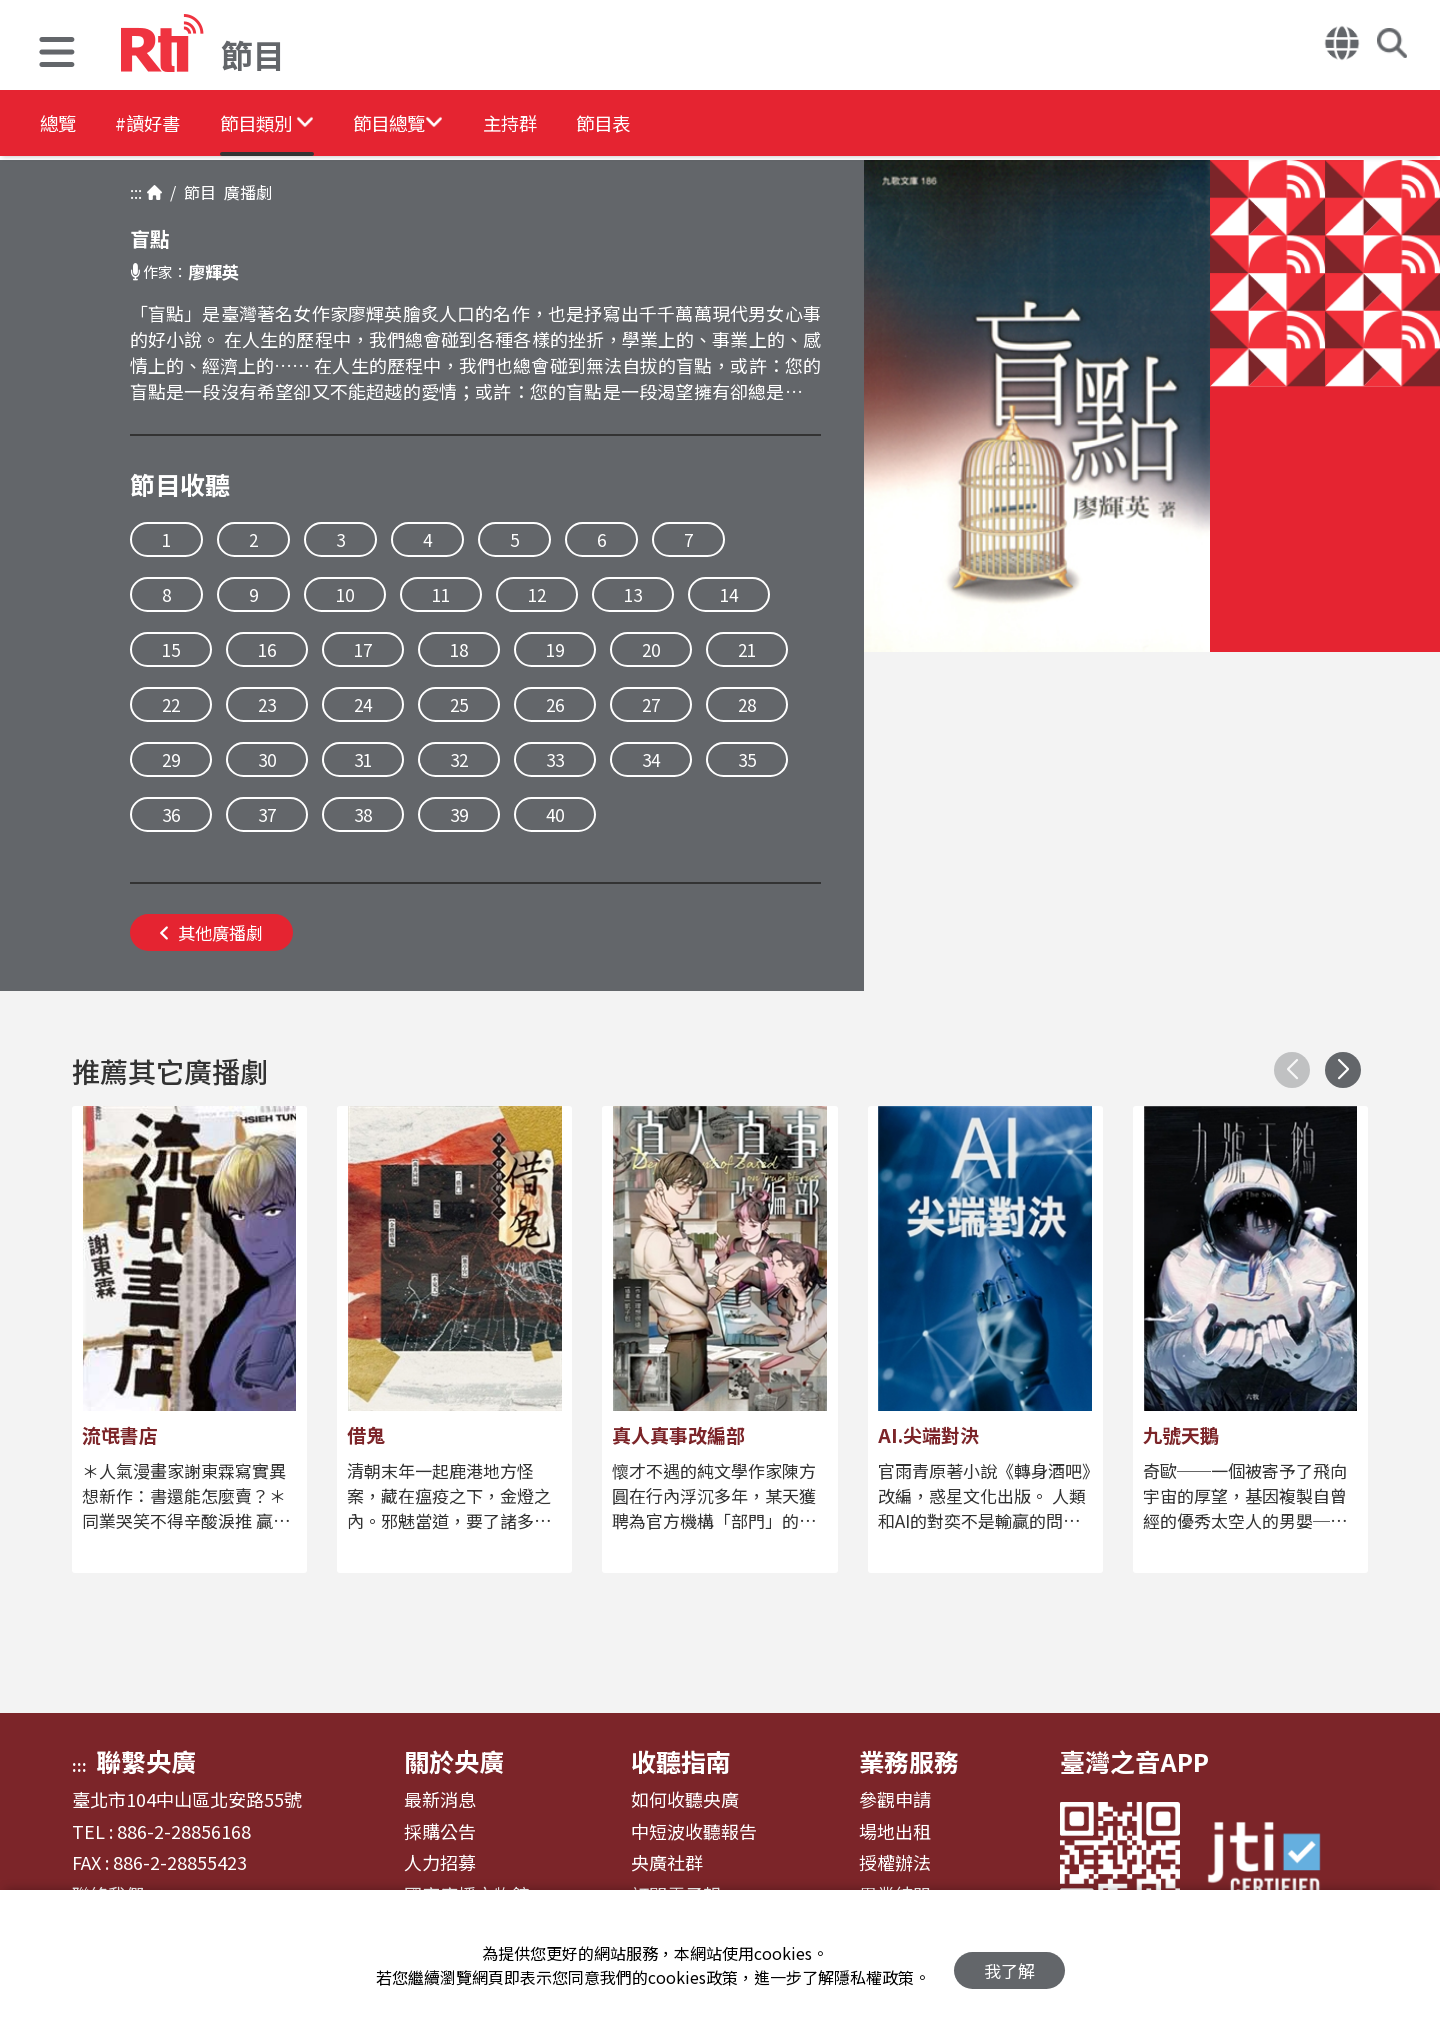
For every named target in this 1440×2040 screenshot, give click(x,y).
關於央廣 (454, 1761)
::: (136, 192)
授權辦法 (895, 1863)
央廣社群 (667, 1863)
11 (441, 594)
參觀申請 (895, 1800)
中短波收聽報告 (694, 1832)
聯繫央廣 (146, 1761)
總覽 (60, 124)
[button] (57, 54)
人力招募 (440, 1863)
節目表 (692, 124)
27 (651, 704)
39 (459, 814)
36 (171, 814)
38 (363, 814)
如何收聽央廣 (685, 1800)
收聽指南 (681, 1761)
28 (747, 704)
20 (651, 649)
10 (345, 594)
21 (747, 649)
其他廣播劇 (211, 932)
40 (555, 814)
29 (171, 759)
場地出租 (895, 1832)
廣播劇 (244, 192)
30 (267, 759)
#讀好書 (166, 124)
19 (555, 649)
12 (537, 594)
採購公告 (440, 1832)
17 (363, 649)
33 (555, 759)
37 (267, 814)
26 (555, 704)
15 (171, 649)
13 (633, 594)
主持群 (582, 124)
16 (267, 649)
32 (459, 759)
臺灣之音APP (1134, 1761)
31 (363, 759)
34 (651, 759)
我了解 (1009, 1965)
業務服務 (909, 1761)
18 (459, 649)
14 (729, 594)
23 (267, 704)
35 (747, 759)
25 (459, 704)
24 (363, 704)
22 (171, 704)
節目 (196, 192)
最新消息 (440, 1800)
